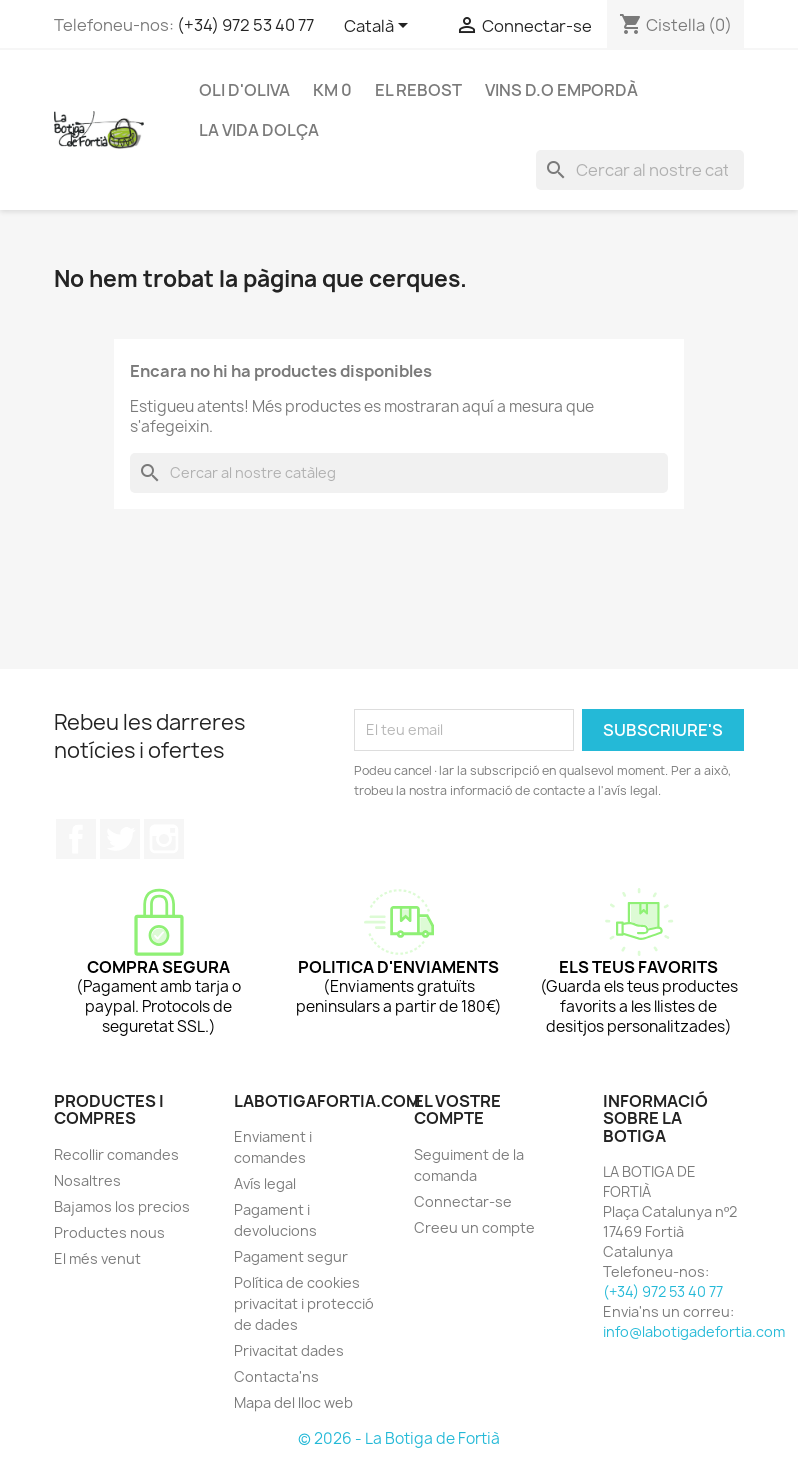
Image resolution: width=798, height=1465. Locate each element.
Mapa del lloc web (293, 1402)
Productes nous (109, 1232)
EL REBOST (418, 90)
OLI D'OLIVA (244, 90)
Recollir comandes (116, 1154)
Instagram (164, 839)
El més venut (97, 1258)
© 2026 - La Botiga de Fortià (399, 1438)
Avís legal (265, 1183)
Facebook (76, 839)
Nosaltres (87, 1180)
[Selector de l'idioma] (379, 27)
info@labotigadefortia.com (694, 1331)
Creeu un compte (474, 1227)
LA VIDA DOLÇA (259, 130)
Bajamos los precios (122, 1206)
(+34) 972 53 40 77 (245, 25)
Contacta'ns (276, 1376)
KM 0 (332, 90)
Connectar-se (463, 1201)
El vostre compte (457, 1110)
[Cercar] (640, 170)
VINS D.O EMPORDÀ (561, 90)
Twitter (120, 839)
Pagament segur (291, 1256)
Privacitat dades (289, 1350)
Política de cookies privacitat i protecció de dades (304, 1303)
